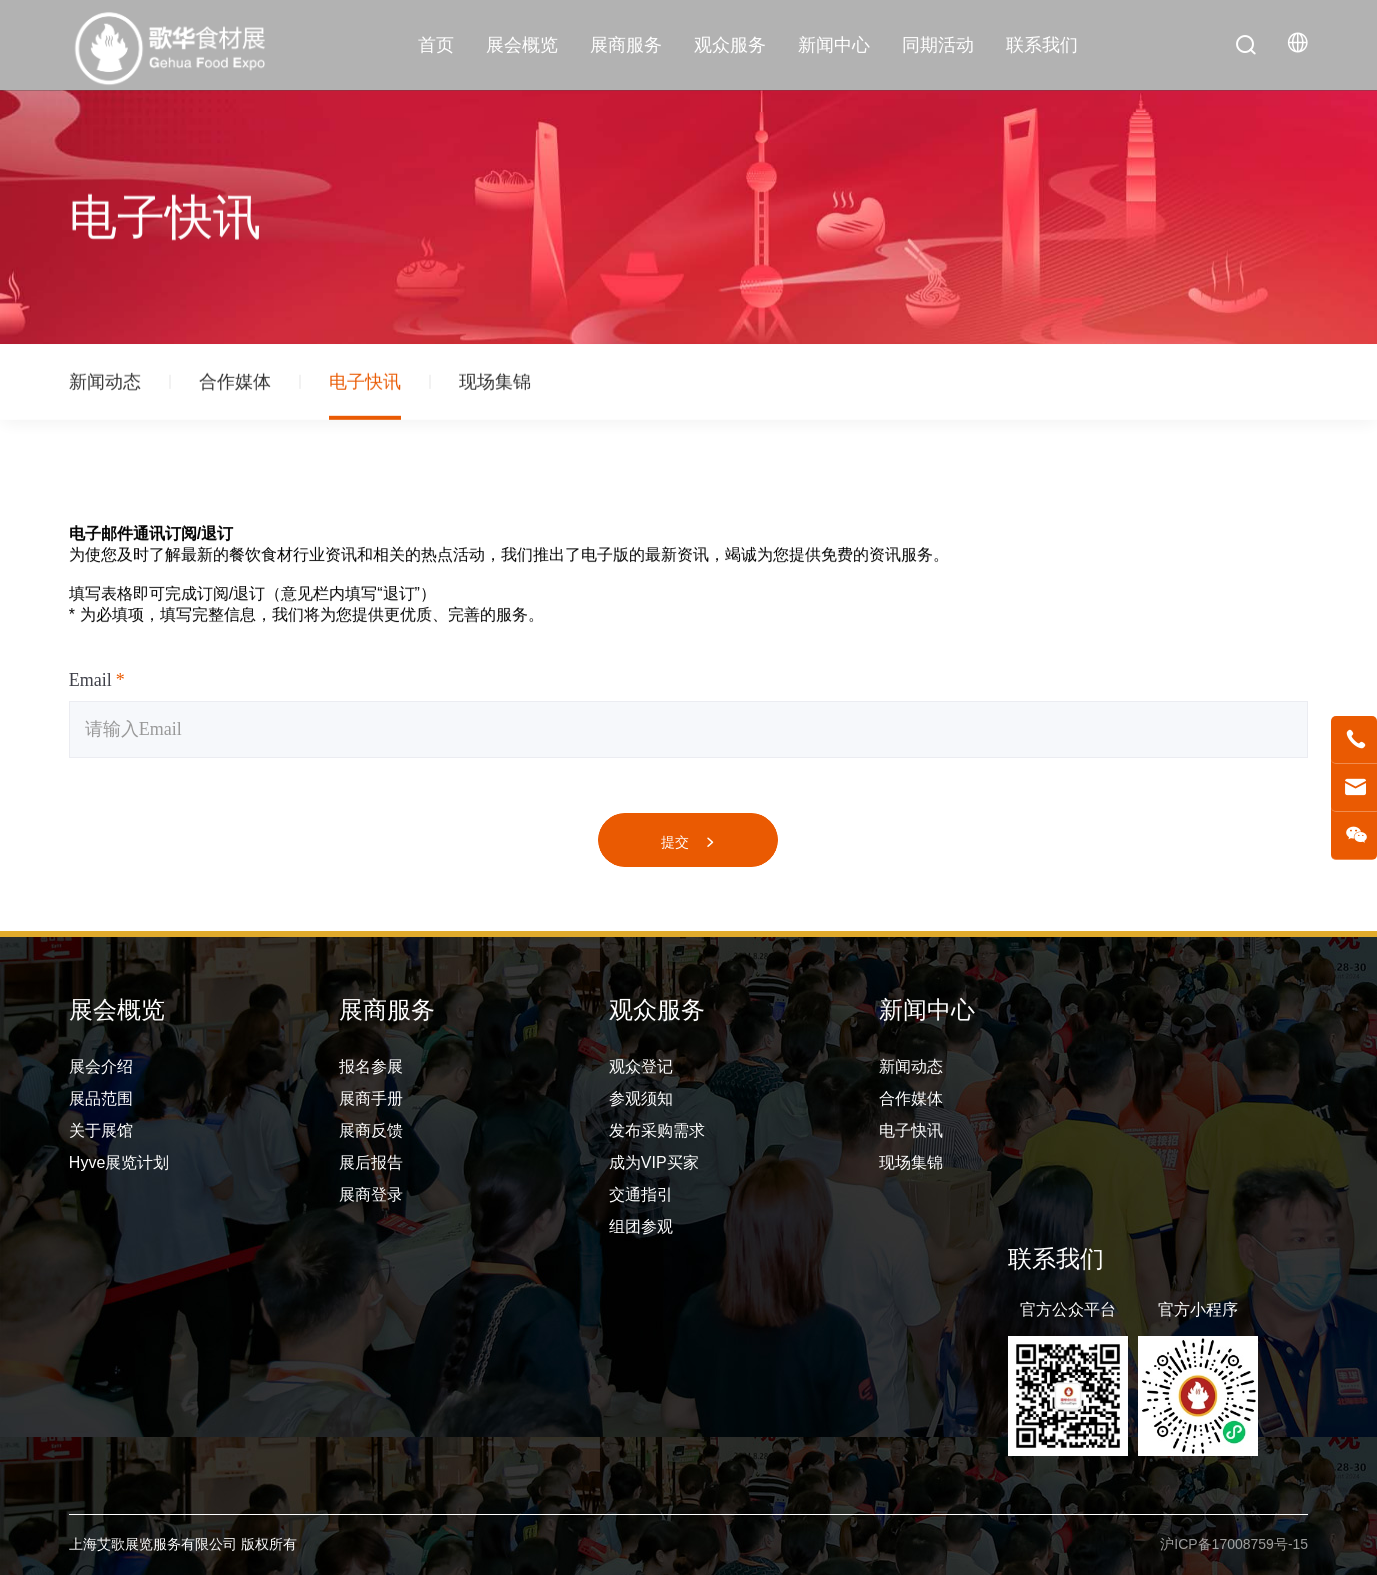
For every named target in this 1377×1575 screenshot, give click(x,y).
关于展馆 (101, 1130)
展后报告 (371, 1162)
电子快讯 (365, 385)
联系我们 (1042, 45)
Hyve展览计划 (119, 1162)
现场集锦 (495, 385)
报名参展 (371, 1066)
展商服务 (626, 45)
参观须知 (641, 1098)
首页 (436, 45)
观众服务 (730, 45)
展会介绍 (101, 1066)
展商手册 (371, 1098)
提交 (688, 842)
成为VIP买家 (654, 1162)
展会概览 (522, 45)
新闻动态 (105, 385)
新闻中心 (834, 45)
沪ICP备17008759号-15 (1234, 1544)
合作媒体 (235, 385)
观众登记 (641, 1066)
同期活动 (938, 45)
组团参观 (641, 1226)
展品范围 (101, 1098)
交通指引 (641, 1194)
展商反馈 (371, 1130)
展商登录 (371, 1194)
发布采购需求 (657, 1130)
